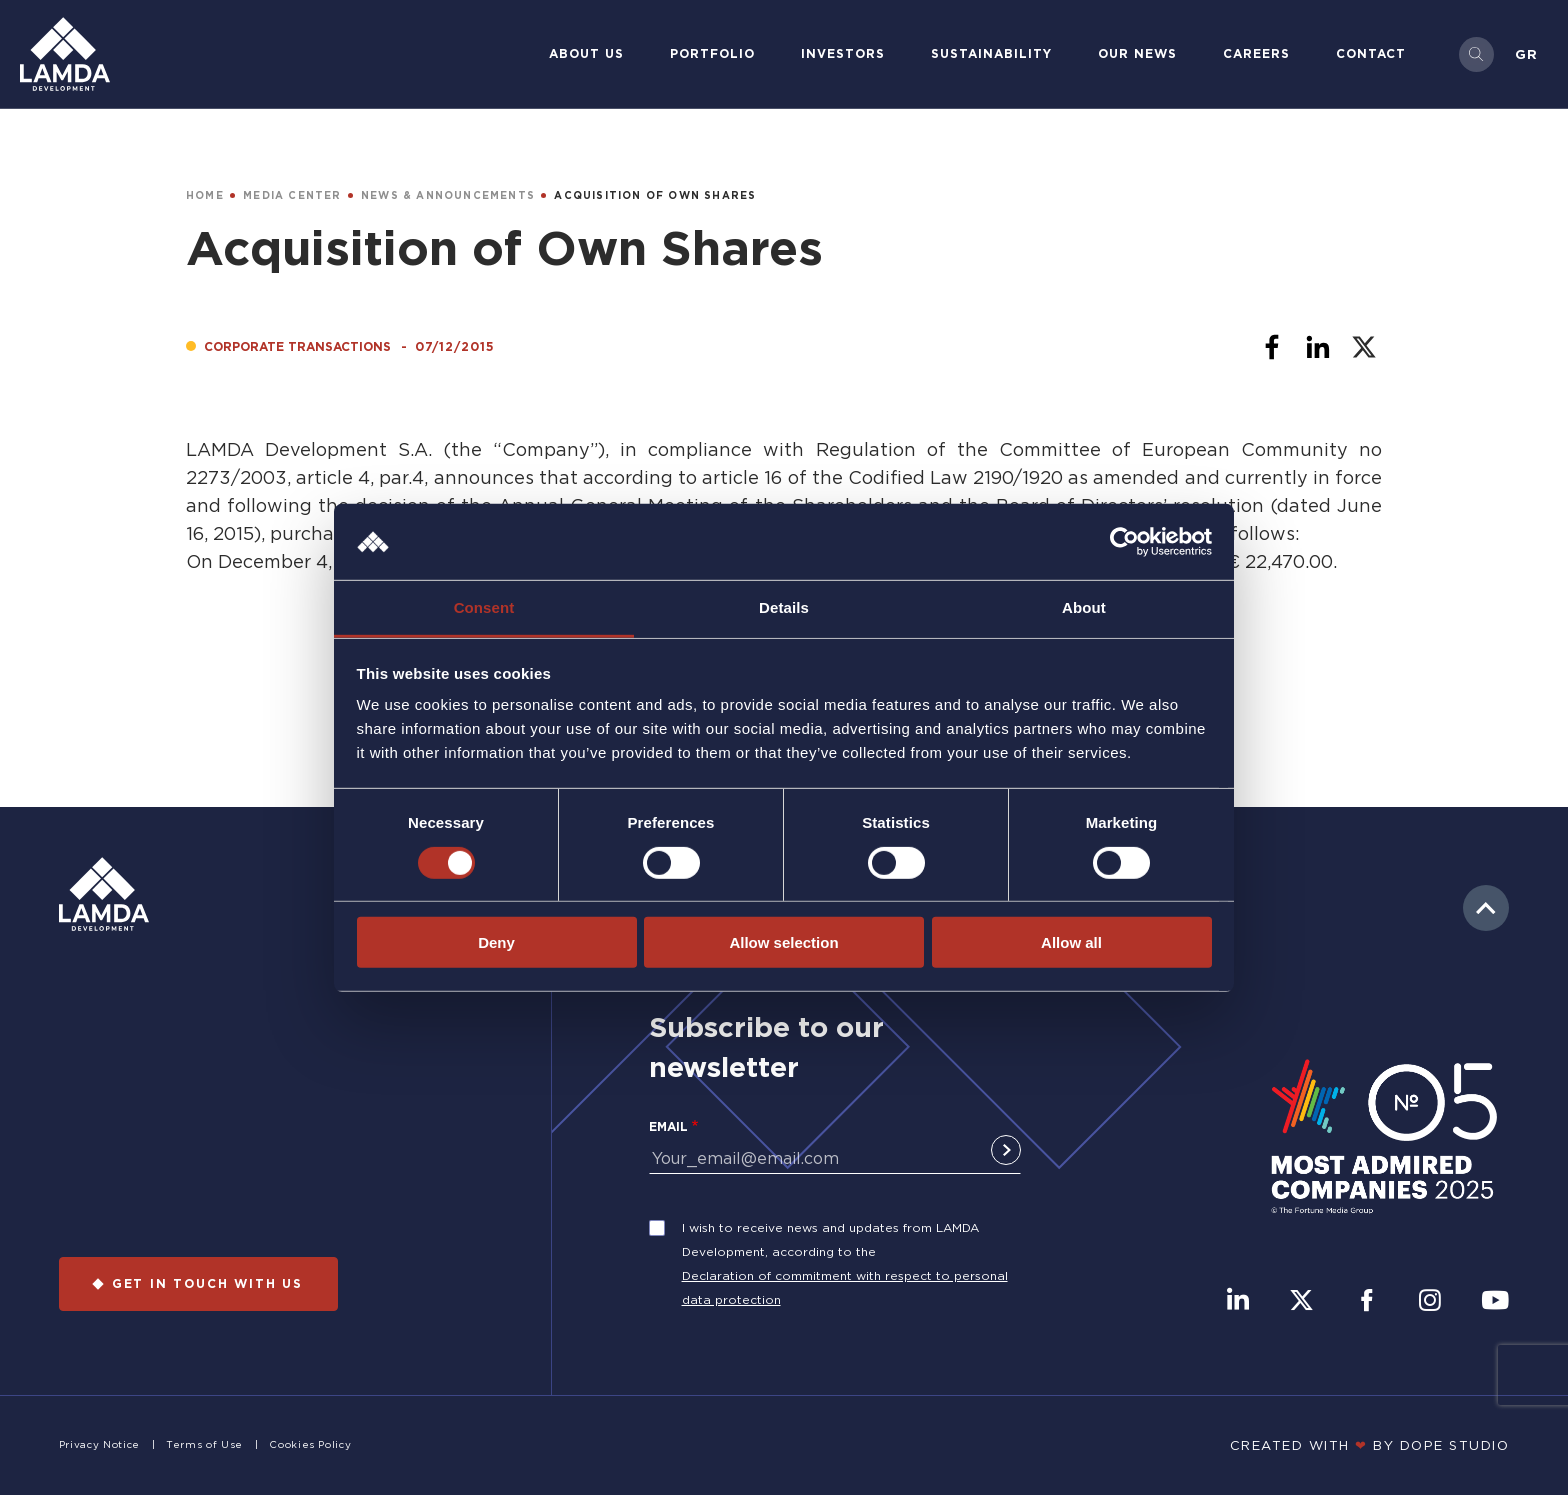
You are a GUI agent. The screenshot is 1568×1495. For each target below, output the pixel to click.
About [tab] (1084, 607)
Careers (1256, 53)
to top (1486, 908)
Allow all (1071, 942)
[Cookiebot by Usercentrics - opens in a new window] (1124, 542)
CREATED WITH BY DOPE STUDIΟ (1370, 1445)
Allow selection (783, 942)
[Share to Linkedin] (1318, 347)
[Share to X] (1364, 347)
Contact (1371, 53)
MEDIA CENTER (292, 195)
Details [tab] (784, 607)
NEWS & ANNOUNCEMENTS (448, 195)
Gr (1526, 54)
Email (668, 1126)
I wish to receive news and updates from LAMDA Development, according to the (830, 1239)
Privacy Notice (99, 1444)
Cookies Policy (310, 1444)
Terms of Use (204, 1444)
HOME (205, 195)
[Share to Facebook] (1272, 347)
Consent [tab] (484, 607)
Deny (496, 942)
